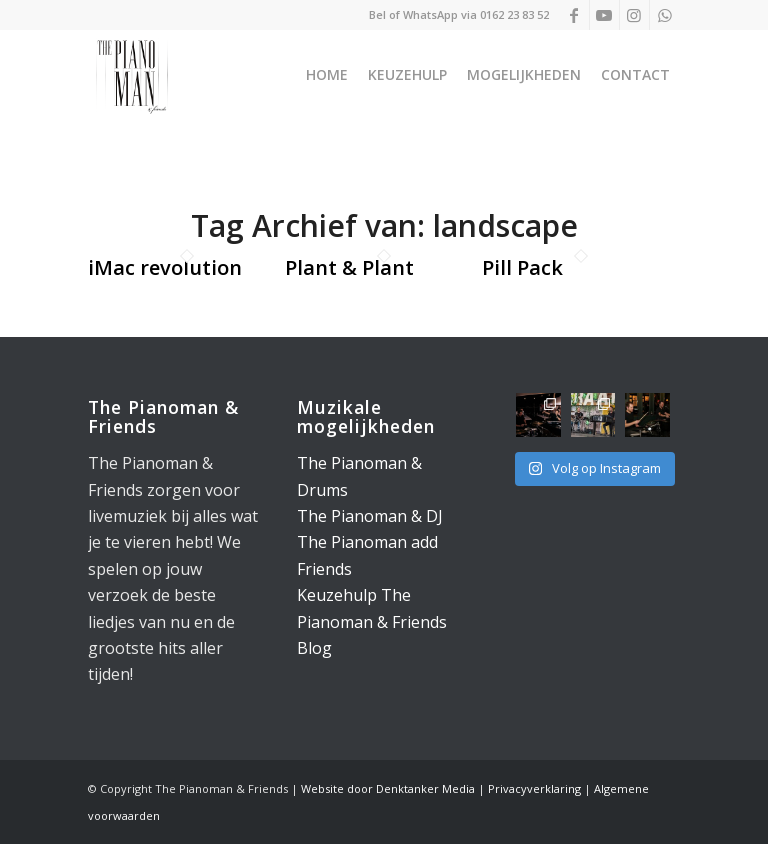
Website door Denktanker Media (388, 788)
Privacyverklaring (534, 788)
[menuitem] (327, 75)
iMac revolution (165, 267)
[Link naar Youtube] (604, 15)
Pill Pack (522, 267)
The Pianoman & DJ (370, 516)
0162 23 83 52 (514, 14)
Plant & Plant (349, 267)
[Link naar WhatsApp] (665, 15)
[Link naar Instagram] (634, 15)
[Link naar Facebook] (574, 15)
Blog (314, 648)
